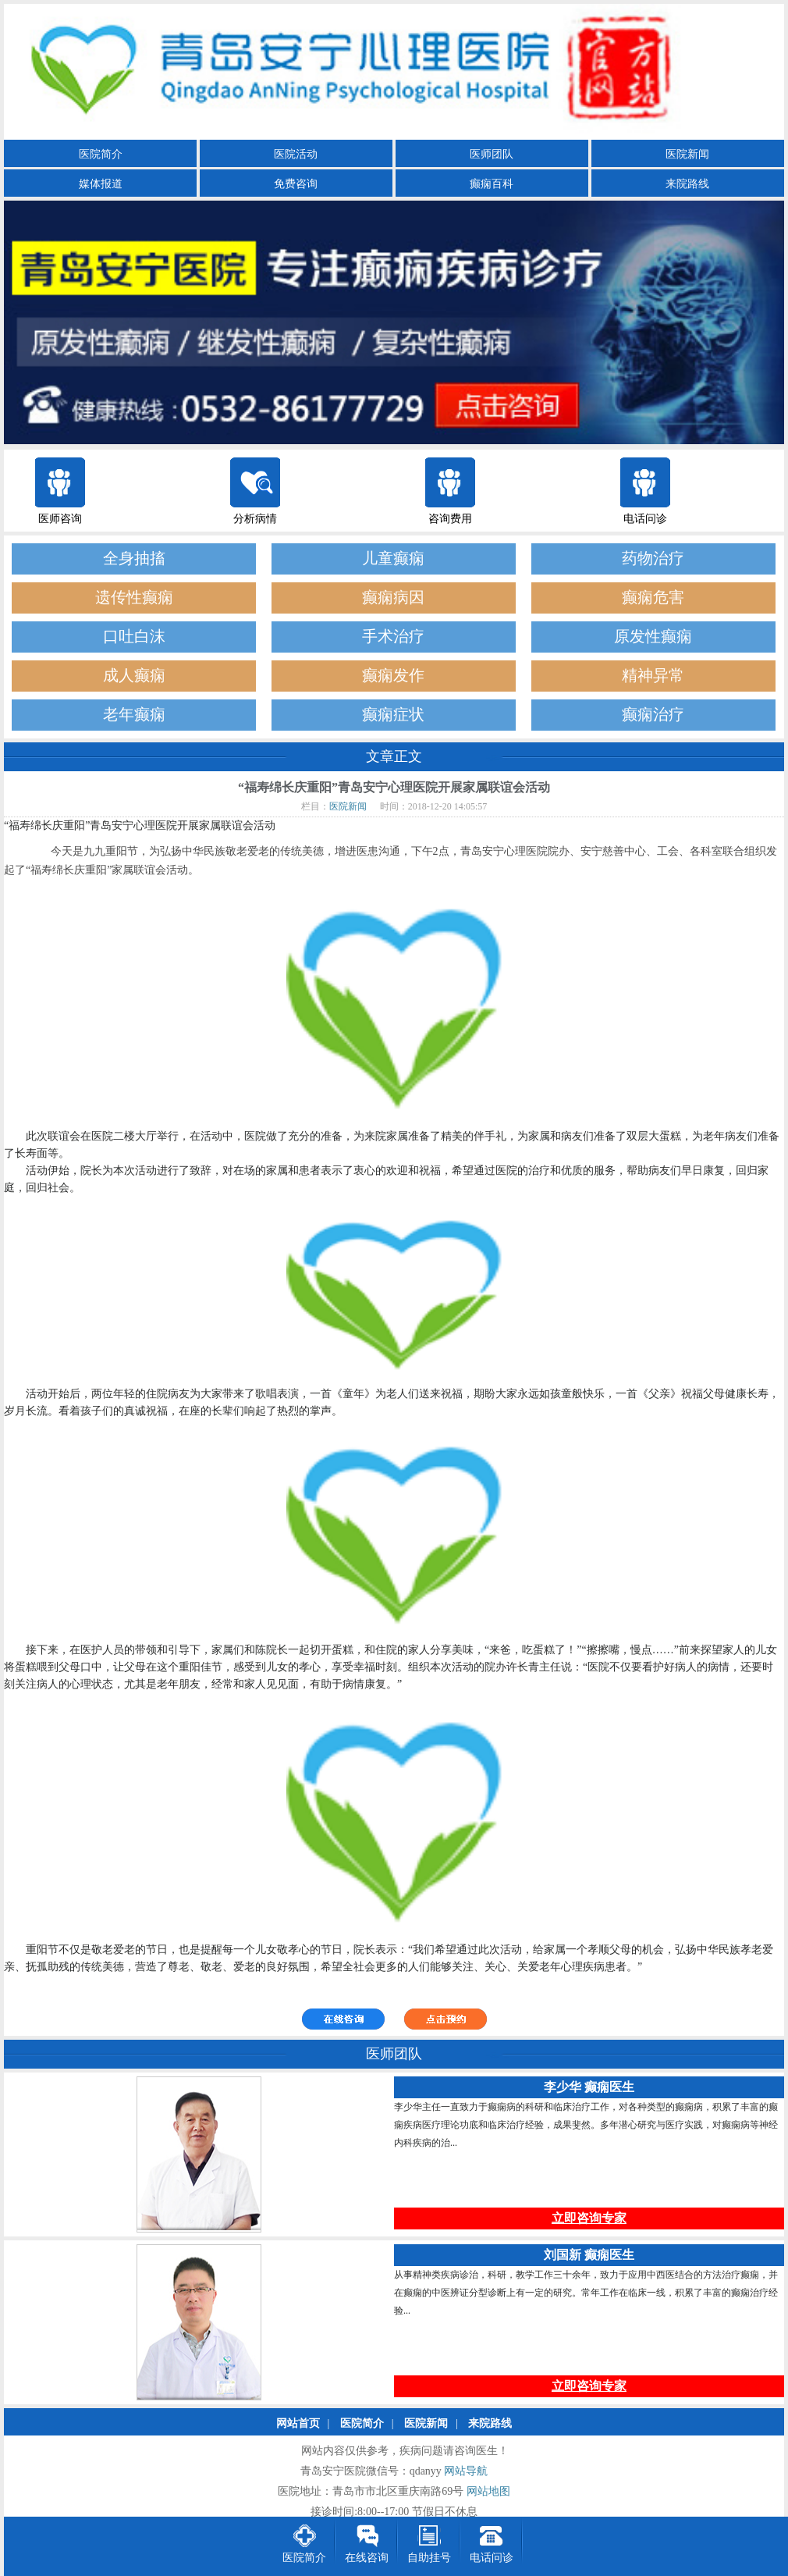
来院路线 (687, 184)
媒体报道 (100, 184)
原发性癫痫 (653, 636)
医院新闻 (687, 154)
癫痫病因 (393, 597)
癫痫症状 (393, 714)
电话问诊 (645, 519)
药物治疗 (653, 558)
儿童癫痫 (393, 558)
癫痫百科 (491, 184)
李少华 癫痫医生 (589, 2087)
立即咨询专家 (589, 2219)
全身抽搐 (134, 558)
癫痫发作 (393, 675)
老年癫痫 (134, 714)
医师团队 (491, 154)
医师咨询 (60, 519)
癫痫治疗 (653, 714)
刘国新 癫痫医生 (589, 2255)
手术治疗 (393, 636)
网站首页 (298, 2424)
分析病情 (255, 519)
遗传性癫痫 (134, 597)
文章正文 (394, 756)
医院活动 (296, 154)
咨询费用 (450, 519)
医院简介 (100, 154)
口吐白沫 (134, 636)
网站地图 (488, 2492)
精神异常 (653, 675)
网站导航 (466, 2472)
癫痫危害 (653, 597)
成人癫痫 (134, 675)
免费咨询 (296, 184)
